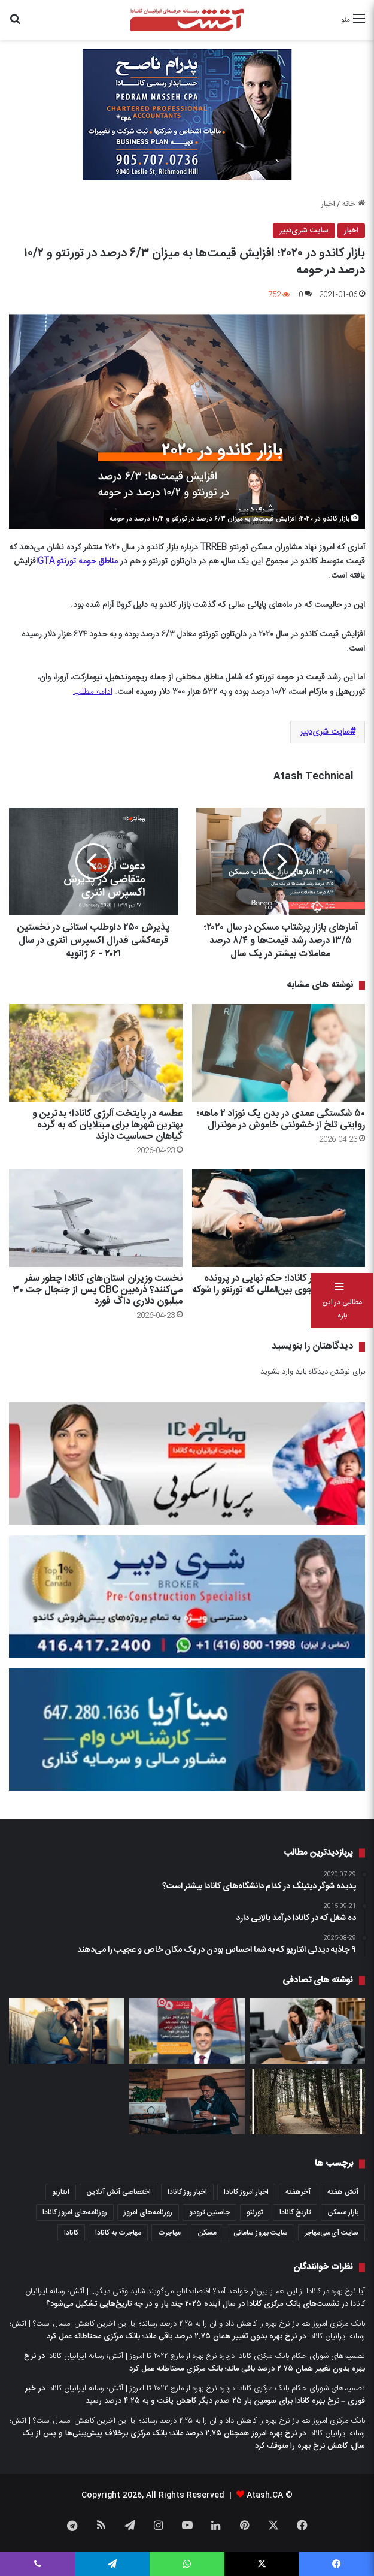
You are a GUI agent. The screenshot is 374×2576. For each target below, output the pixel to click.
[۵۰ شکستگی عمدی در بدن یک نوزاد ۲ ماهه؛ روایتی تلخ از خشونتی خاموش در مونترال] (279, 1053)
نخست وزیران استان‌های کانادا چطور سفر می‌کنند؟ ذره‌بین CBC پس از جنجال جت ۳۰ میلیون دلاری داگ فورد (98, 1290)
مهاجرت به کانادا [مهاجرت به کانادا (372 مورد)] (118, 2233)
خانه (353, 204)
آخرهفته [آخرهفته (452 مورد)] (298, 2192)
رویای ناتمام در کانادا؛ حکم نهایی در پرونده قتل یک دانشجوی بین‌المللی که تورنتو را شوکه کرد (278, 1290)
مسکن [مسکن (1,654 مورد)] (207, 2233)
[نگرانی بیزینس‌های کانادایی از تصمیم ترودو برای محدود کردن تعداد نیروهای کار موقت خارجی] (66, 2031)
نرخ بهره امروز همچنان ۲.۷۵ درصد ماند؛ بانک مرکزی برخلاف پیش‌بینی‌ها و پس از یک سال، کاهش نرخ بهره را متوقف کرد (193, 2440)
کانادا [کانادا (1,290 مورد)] (71, 2233)
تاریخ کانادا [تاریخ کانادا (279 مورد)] (295, 2212)
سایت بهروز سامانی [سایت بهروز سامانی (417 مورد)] (260, 2233)
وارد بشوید (276, 1371)
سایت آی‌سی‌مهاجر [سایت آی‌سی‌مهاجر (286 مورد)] (331, 2233)
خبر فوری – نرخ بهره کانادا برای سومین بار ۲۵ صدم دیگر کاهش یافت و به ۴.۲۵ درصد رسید (195, 2395)
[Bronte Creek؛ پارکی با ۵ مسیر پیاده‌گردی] (307, 2101)
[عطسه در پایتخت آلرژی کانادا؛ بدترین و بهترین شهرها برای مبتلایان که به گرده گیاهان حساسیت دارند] (96, 1053)
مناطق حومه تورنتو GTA (78, 561)
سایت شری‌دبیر (304, 230)
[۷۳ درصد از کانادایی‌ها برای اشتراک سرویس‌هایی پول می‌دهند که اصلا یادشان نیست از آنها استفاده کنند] (187, 2101)
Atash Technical (313, 777)
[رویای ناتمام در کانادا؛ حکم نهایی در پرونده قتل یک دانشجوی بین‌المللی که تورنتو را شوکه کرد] (279, 1218)
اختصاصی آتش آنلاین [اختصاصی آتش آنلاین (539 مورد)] (118, 2192)
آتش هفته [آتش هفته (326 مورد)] (342, 2192)
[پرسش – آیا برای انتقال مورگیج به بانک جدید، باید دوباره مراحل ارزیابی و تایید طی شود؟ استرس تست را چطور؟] (187, 2031)
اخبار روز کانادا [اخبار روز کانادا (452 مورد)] (187, 2192)
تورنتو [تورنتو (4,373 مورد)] (255, 2212)
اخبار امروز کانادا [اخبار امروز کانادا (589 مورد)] (246, 2192)
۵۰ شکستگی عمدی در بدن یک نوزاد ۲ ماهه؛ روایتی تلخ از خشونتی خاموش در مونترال (280, 1119)
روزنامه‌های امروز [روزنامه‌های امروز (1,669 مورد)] (148, 2212)
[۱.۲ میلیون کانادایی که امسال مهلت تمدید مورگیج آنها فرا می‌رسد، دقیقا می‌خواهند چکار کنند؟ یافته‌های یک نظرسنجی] (307, 2031)
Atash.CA (265, 2495)
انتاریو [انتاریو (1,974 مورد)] (60, 2192)
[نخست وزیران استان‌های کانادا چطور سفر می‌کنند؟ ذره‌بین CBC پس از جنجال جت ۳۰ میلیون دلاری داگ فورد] (96, 1218)
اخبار (328, 204)
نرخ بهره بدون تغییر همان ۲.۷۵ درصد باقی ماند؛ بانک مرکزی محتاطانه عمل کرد (172, 2336)
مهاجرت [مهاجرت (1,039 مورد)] (169, 2233)
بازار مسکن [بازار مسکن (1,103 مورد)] (342, 2212)
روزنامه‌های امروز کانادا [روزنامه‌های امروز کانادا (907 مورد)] (74, 2212)
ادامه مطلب (92, 692)
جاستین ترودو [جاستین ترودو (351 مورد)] (209, 2212)
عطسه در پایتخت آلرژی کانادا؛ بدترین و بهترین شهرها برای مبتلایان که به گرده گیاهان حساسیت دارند (107, 1125)
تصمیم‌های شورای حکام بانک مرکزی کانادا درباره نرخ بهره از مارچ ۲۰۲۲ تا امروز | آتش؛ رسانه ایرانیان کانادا (206, 2356)
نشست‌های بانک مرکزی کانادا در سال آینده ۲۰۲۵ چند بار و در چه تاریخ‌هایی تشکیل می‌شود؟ (192, 2304)
